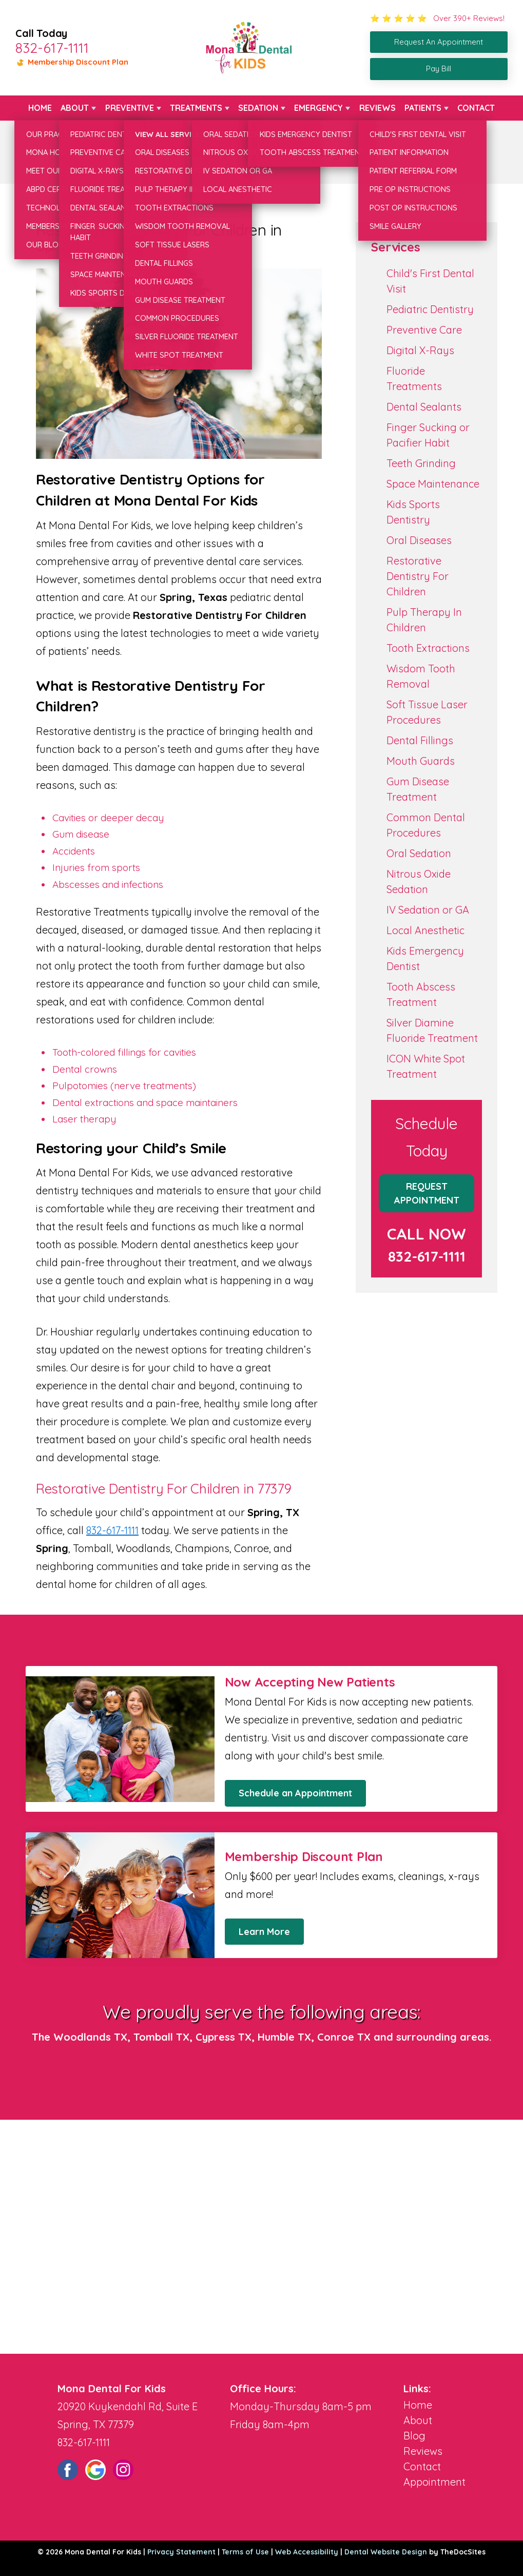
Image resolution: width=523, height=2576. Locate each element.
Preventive (129, 108)
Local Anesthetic (425, 930)
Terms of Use (245, 2551)
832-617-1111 (52, 47)
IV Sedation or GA (427, 909)
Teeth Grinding (421, 463)
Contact (476, 108)
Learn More (264, 1932)
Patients (422, 108)
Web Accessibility (306, 2551)
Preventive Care (424, 329)
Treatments (196, 108)
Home (40, 108)
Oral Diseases (419, 540)
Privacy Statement (181, 2551)
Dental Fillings (419, 740)
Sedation (258, 108)
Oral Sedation (418, 853)
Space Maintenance (432, 483)
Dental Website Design (385, 2551)
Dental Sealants (423, 406)
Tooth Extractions (428, 648)
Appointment (434, 2481)
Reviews (377, 108)
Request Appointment (426, 1193)
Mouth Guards (420, 760)
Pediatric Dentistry (430, 309)
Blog (414, 2435)
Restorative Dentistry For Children (417, 576)
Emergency (318, 108)
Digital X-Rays (420, 350)
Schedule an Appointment (295, 1793)
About (75, 108)
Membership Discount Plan (71, 62)
